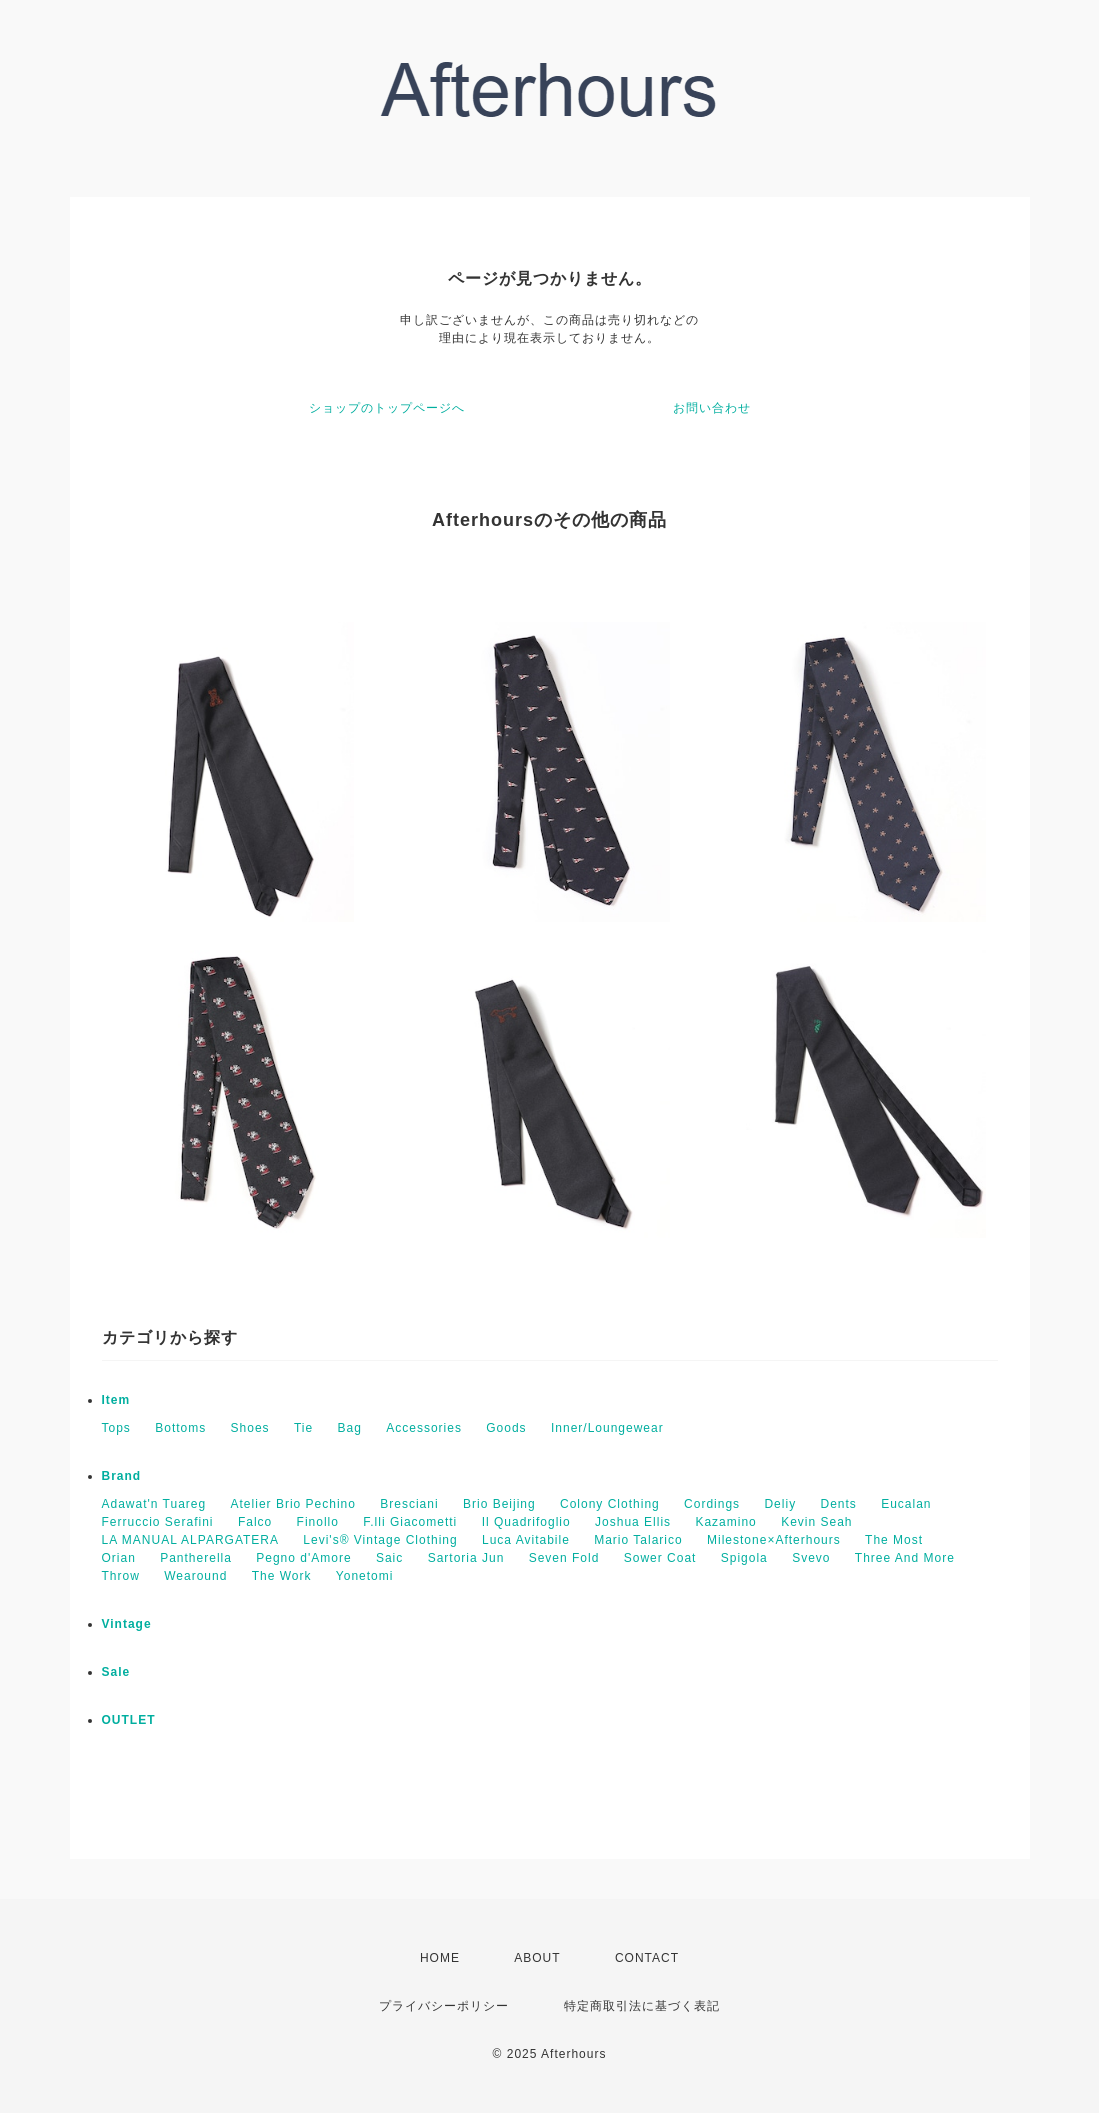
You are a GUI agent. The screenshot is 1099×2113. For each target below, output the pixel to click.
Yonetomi (365, 1576)
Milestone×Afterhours (774, 1540)
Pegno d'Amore (303, 1558)
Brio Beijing (499, 1504)
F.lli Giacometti (410, 1522)
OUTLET (129, 1720)
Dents (838, 1504)
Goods (506, 1428)
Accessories (424, 1428)
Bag (350, 1428)
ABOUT (537, 1958)
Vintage (127, 1624)
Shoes (250, 1428)
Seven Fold (564, 1558)
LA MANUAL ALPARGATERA (191, 1540)
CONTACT (647, 1958)
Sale (116, 1672)
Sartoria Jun (466, 1558)
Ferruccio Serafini (158, 1522)
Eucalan (906, 1504)
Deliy (780, 1504)
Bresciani (409, 1504)
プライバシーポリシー (444, 2006)
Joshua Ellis (633, 1522)
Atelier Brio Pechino (293, 1504)
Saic (389, 1558)
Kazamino (725, 1522)
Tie (303, 1428)
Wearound (195, 1576)
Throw (121, 1576)
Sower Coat (660, 1558)
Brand (122, 1476)
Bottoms (180, 1428)
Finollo (318, 1522)
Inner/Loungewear (607, 1428)
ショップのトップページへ (387, 408)
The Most (894, 1540)
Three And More (905, 1558)
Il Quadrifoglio (526, 1522)
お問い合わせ (712, 408)
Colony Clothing (610, 1504)
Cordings (712, 1504)
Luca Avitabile (526, 1540)
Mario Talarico (638, 1540)
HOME (440, 1958)
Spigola (744, 1558)
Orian (119, 1558)
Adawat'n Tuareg (154, 1504)
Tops (116, 1428)
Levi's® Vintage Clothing (380, 1540)
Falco (255, 1522)
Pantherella (196, 1558)
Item (116, 1400)
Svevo (811, 1558)
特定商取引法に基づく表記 (642, 2006)
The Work (282, 1576)
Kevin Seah (816, 1522)
